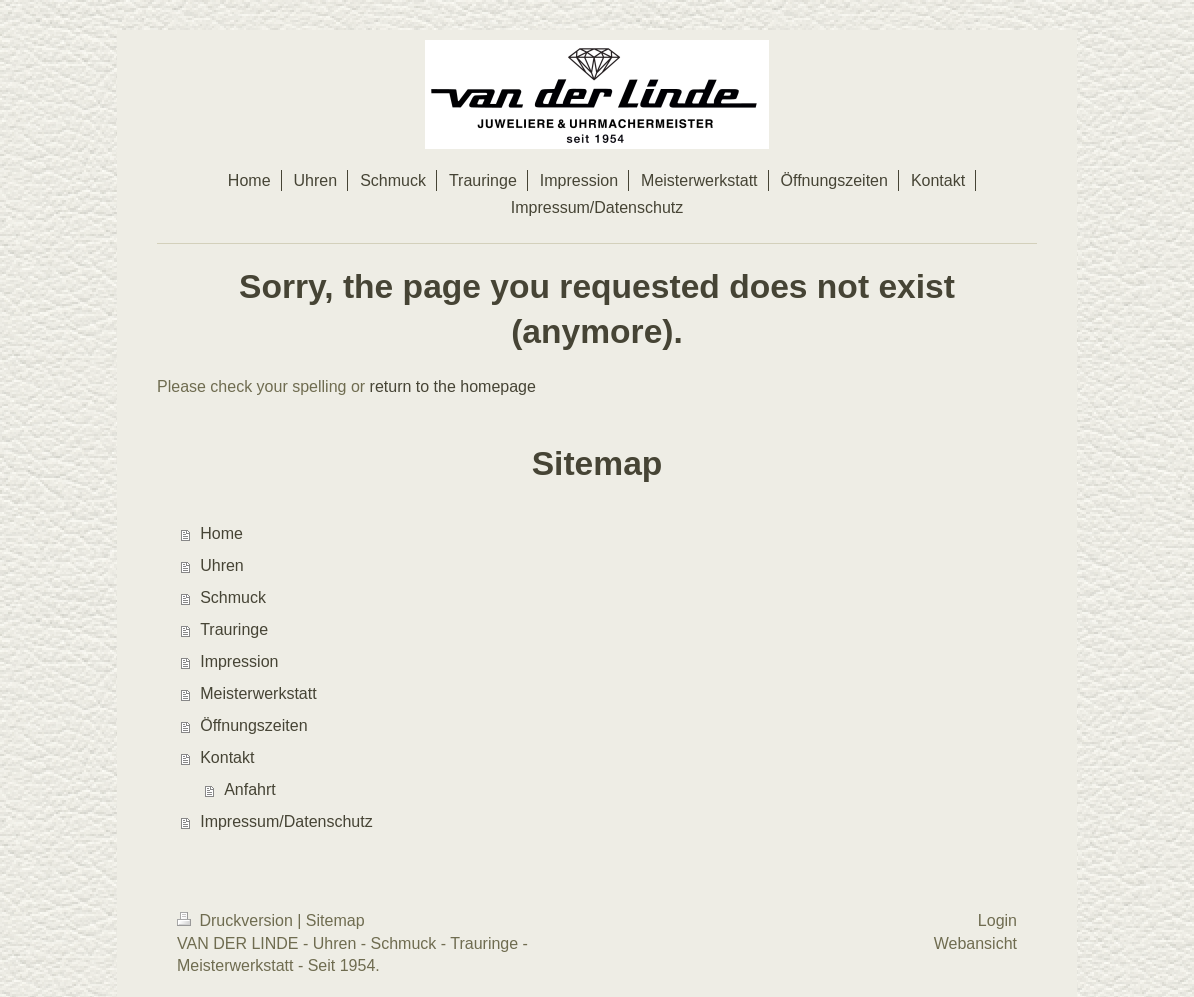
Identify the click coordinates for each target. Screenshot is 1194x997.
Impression (239, 661)
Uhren (222, 565)
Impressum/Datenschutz (286, 821)
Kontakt (227, 757)
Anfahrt (250, 789)
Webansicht (975, 943)
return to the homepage (453, 386)
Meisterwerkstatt (258, 693)
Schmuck (233, 597)
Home (221, 533)
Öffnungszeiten (253, 725)
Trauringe (234, 629)
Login (997, 920)
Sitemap (335, 920)
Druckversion (237, 920)
